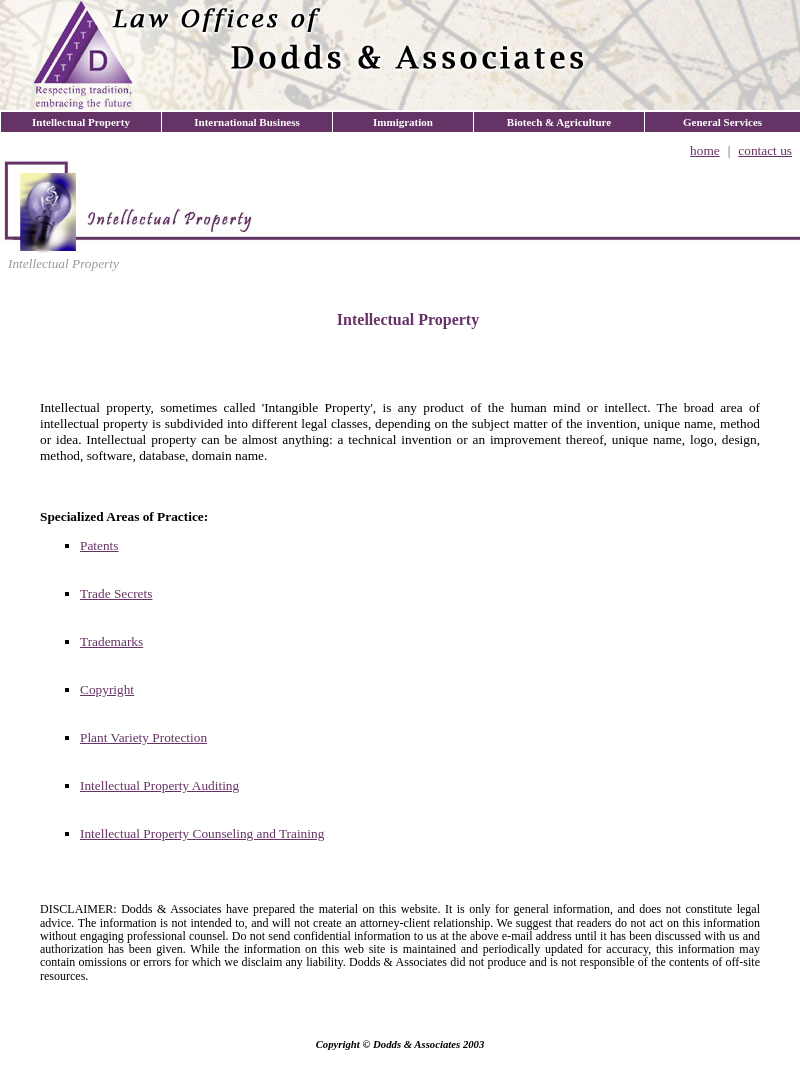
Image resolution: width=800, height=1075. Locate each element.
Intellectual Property (63, 263)
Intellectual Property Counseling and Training (202, 833)
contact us (765, 150)
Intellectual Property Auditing (159, 785)
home (705, 150)
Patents (99, 545)
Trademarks (111, 641)
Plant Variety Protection (143, 737)
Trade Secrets (116, 593)
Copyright (107, 689)
